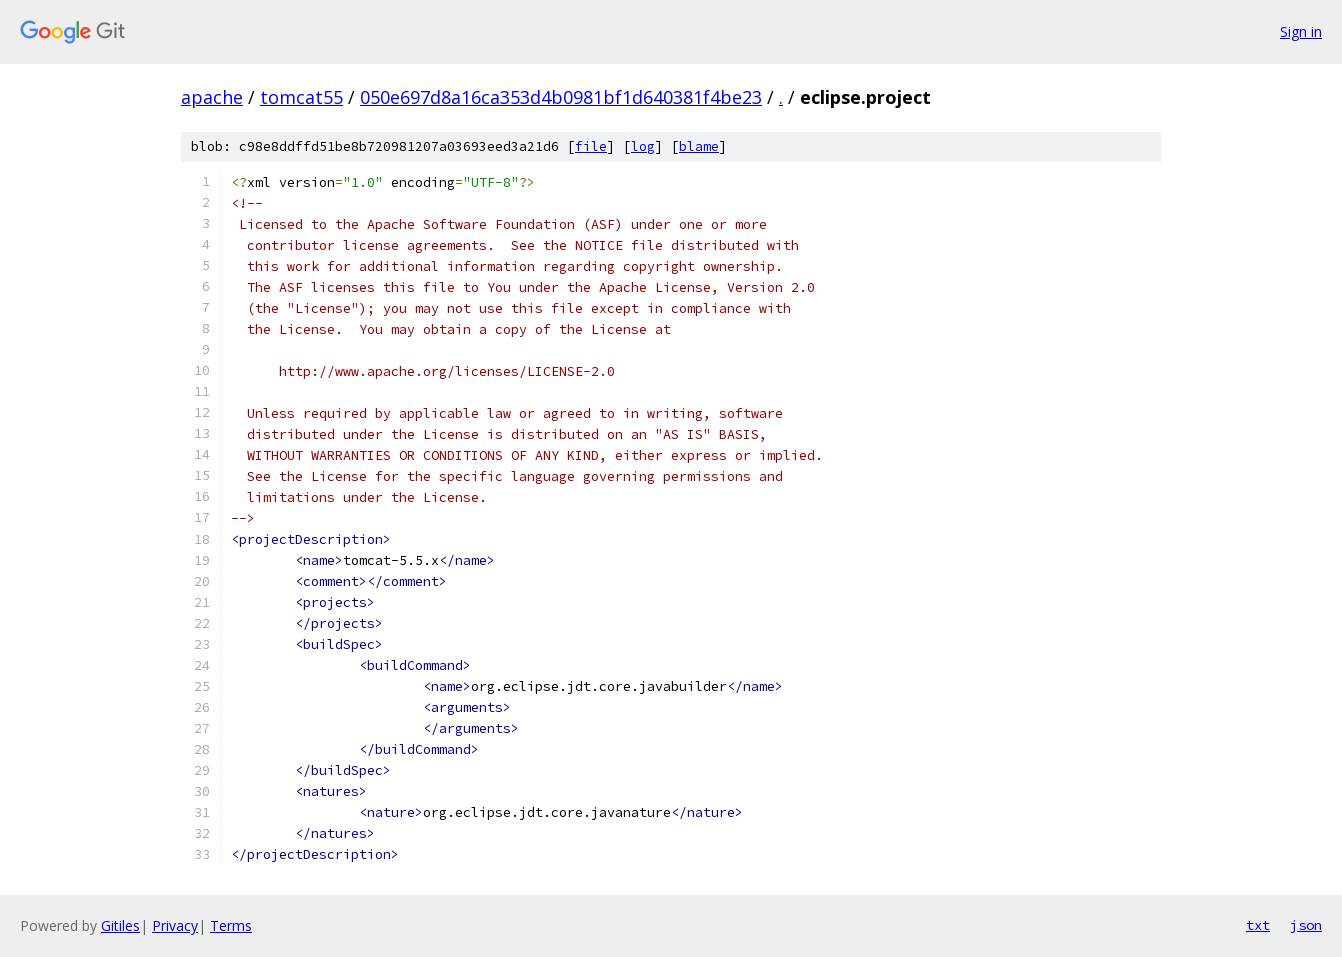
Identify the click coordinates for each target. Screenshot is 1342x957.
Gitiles (120, 925)
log (643, 146)
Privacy (175, 925)
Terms (231, 925)
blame (699, 146)
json (1306, 925)
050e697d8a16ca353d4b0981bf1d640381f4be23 (561, 97)
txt (1258, 925)
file (591, 146)
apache (212, 97)
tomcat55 (301, 97)
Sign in (1301, 31)
